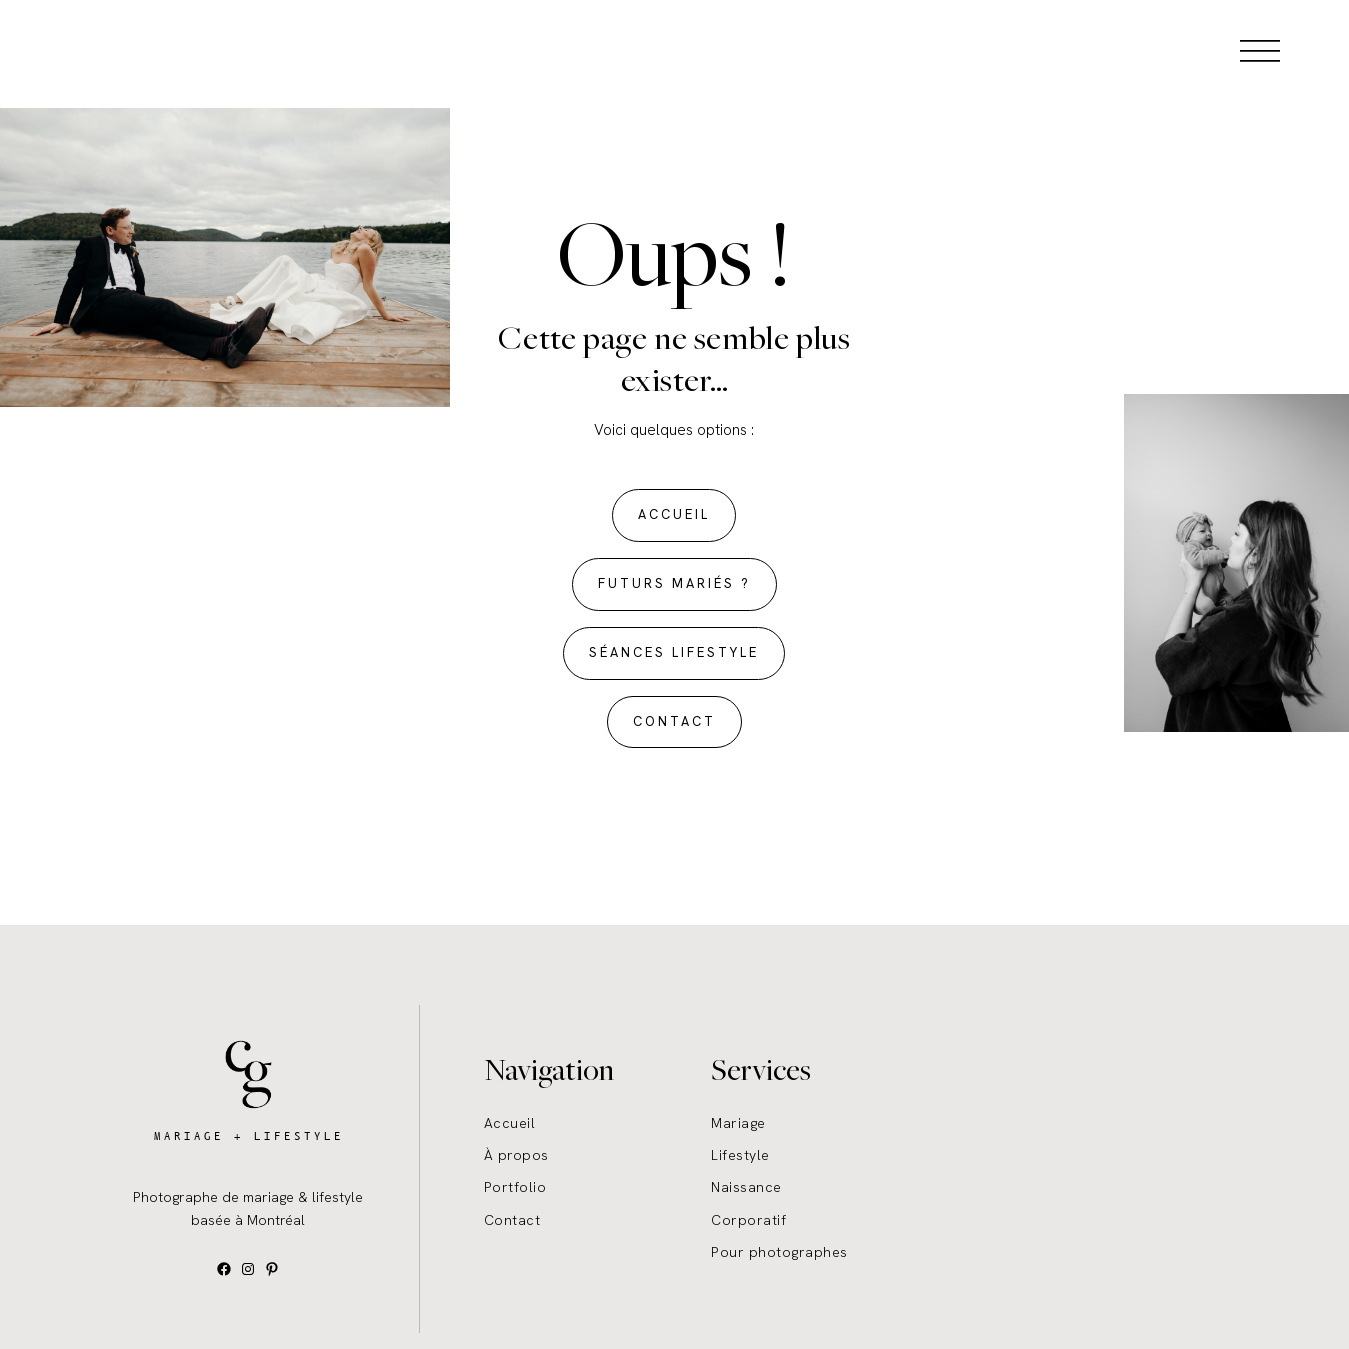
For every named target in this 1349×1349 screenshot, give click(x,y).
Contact (512, 1220)
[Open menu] (1260, 50)
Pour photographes (779, 1252)
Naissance (746, 1187)
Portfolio (515, 1187)
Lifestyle (740, 1155)
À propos (516, 1155)
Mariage (738, 1123)
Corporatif (748, 1220)
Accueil (510, 1123)
